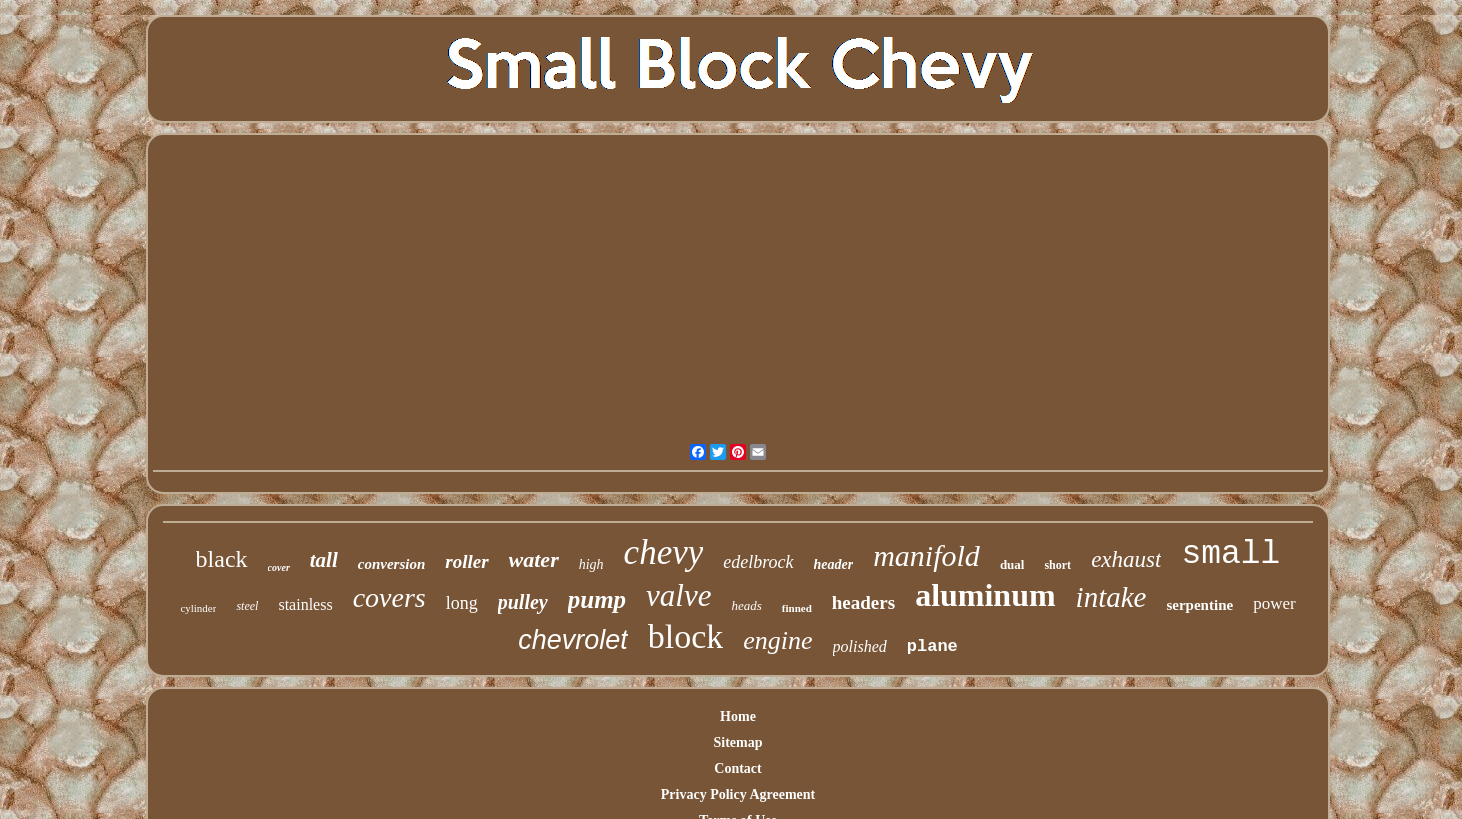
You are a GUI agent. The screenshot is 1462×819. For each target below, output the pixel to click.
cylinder (198, 608)
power (1274, 603)
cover (279, 567)
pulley (523, 602)
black (222, 559)
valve (678, 595)
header (834, 564)
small (1230, 554)
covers (389, 597)
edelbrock (758, 562)
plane (932, 646)
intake (1111, 597)
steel (247, 606)
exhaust (1126, 559)
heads (746, 605)
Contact (737, 768)
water (534, 559)
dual (1012, 564)
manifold (926, 555)
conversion (392, 564)
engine (777, 640)
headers (863, 602)
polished (860, 646)
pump (597, 599)
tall (324, 560)
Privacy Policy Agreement (738, 794)
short (1057, 565)
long (462, 603)
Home (738, 716)
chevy (664, 552)
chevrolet (573, 640)
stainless (305, 604)
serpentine (1199, 605)
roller (466, 561)
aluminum (985, 595)
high (591, 564)
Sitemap (738, 742)
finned (797, 608)
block (686, 636)
